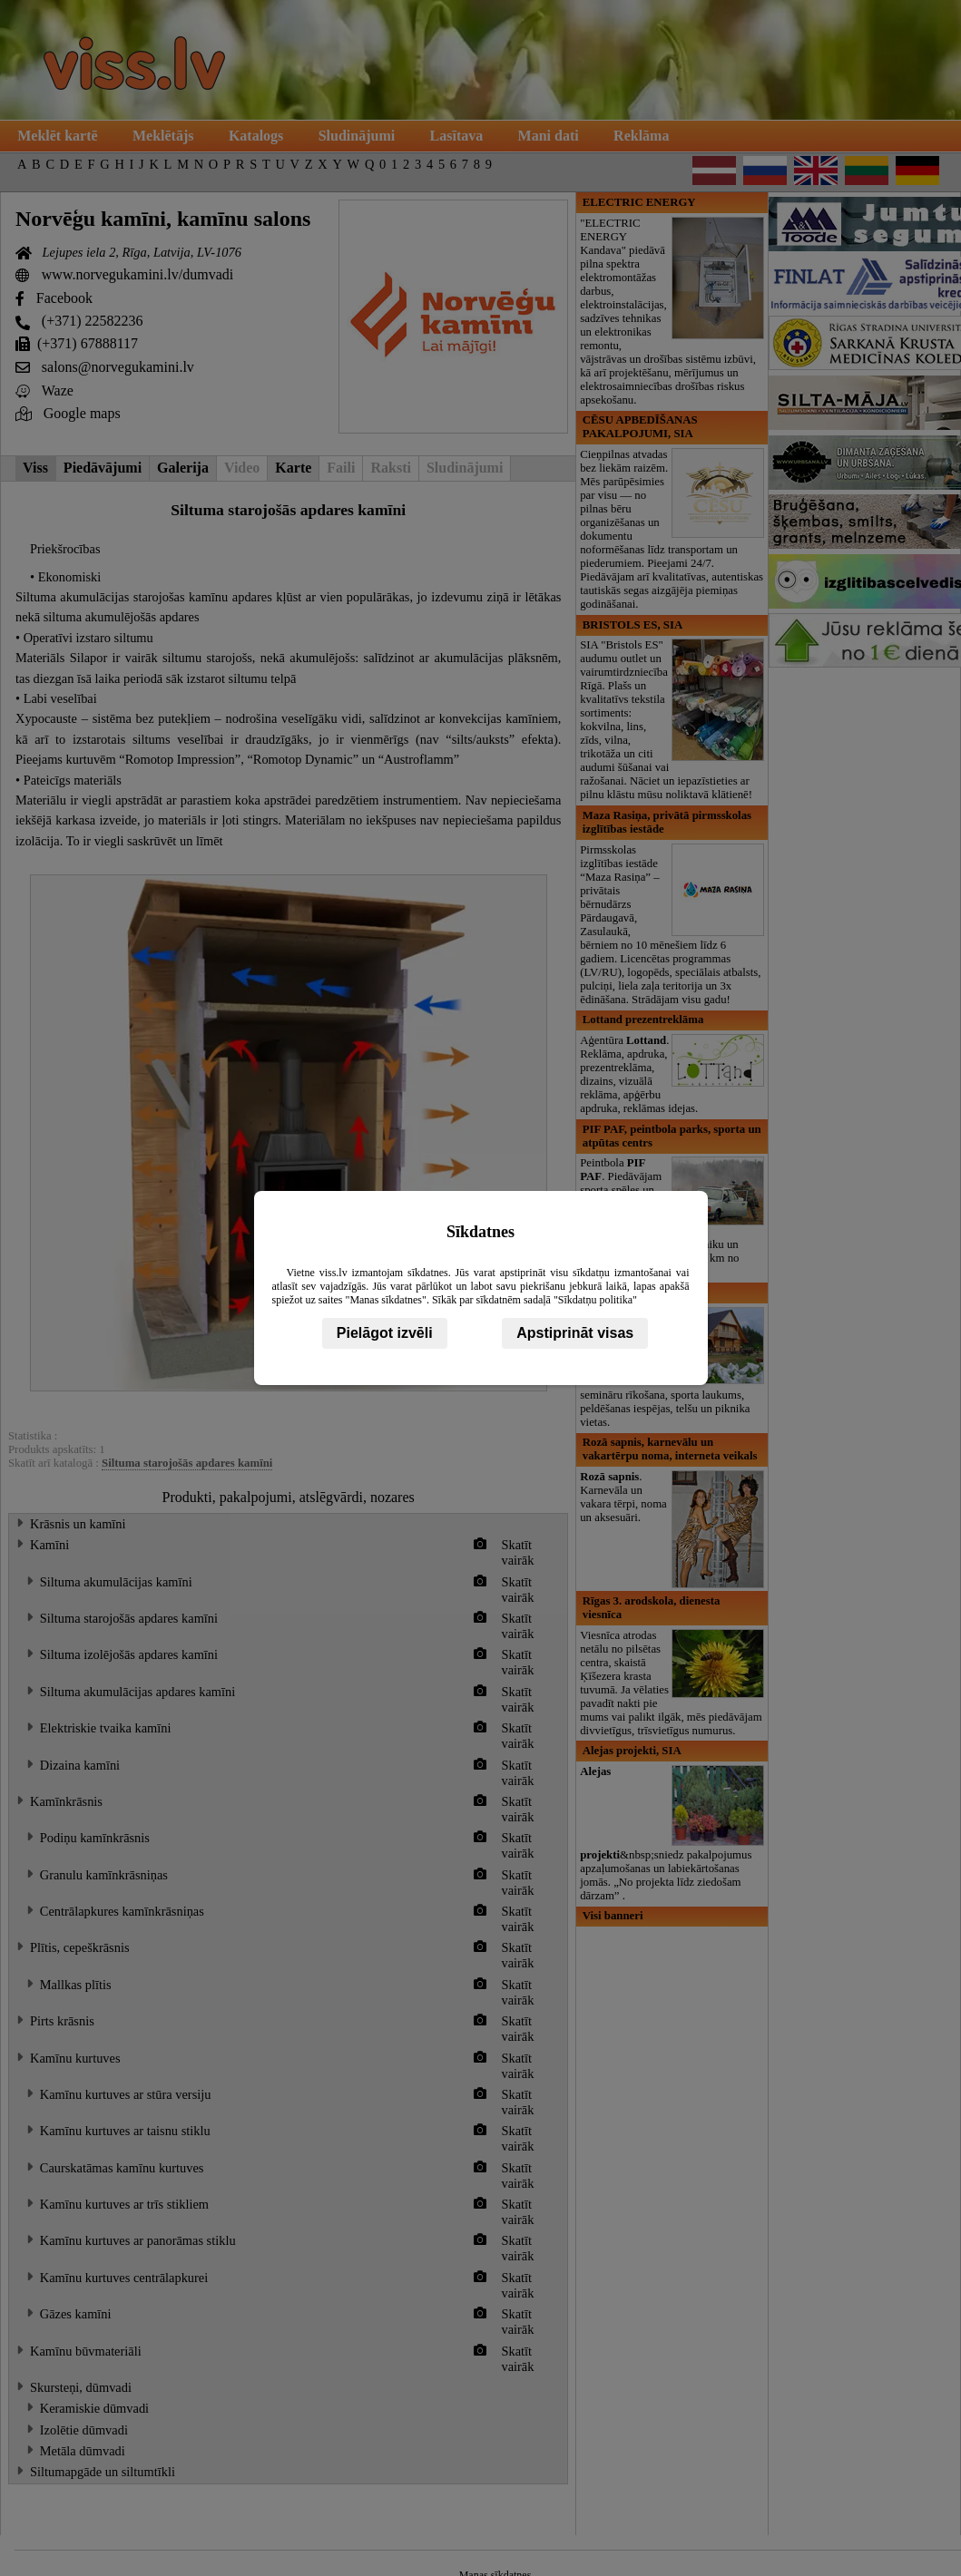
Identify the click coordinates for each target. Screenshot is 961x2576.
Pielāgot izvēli (385, 1333)
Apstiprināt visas (574, 1333)
